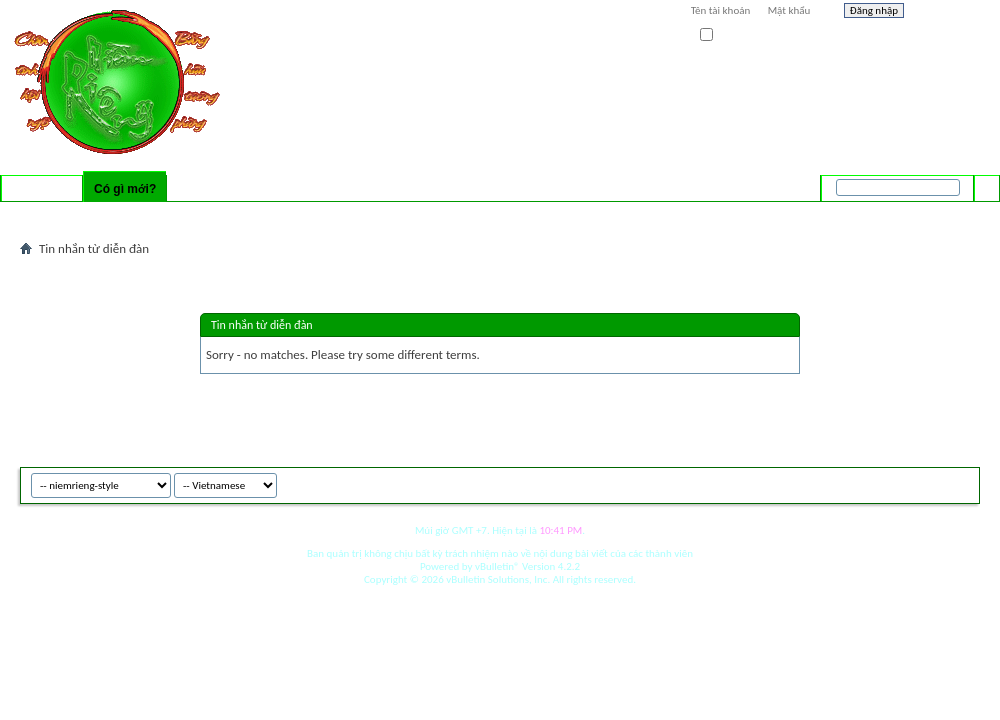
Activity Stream (61, 215)
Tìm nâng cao (946, 214)
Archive (922, 482)
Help (947, 13)
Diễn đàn (42, 189)
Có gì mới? (125, 189)
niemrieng (868, 482)
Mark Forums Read (287, 215)
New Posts (134, 215)
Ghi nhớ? (728, 35)
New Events (200, 215)
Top (959, 482)
